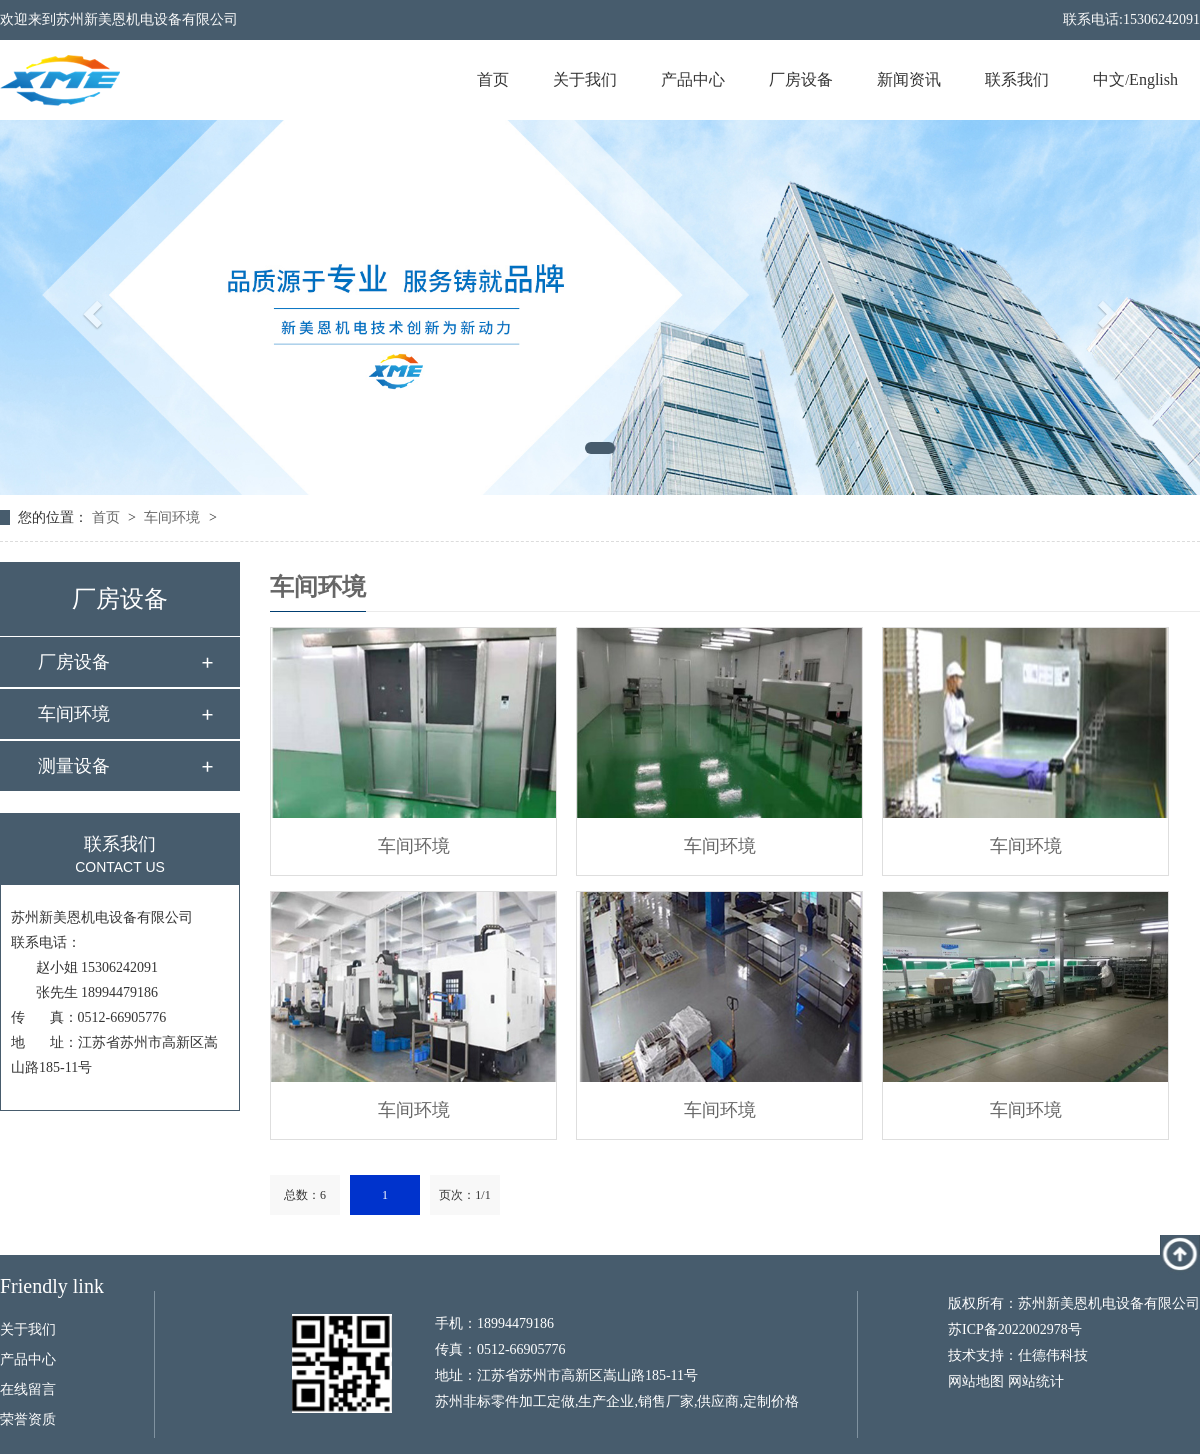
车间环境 (172, 517)
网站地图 (976, 1381)
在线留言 (28, 1389)
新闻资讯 (909, 79)
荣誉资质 (28, 1419)
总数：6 (305, 1195)
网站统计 (1036, 1381)
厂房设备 (801, 79)
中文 (1109, 79)
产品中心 (693, 79)
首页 (493, 79)
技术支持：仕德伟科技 (1018, 1355)
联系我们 (1017, 79)
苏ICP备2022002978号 (1015, 1329)
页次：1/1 (464, 1195)
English (1153, 79)
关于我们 (585, 79)
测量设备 (74, 766)
